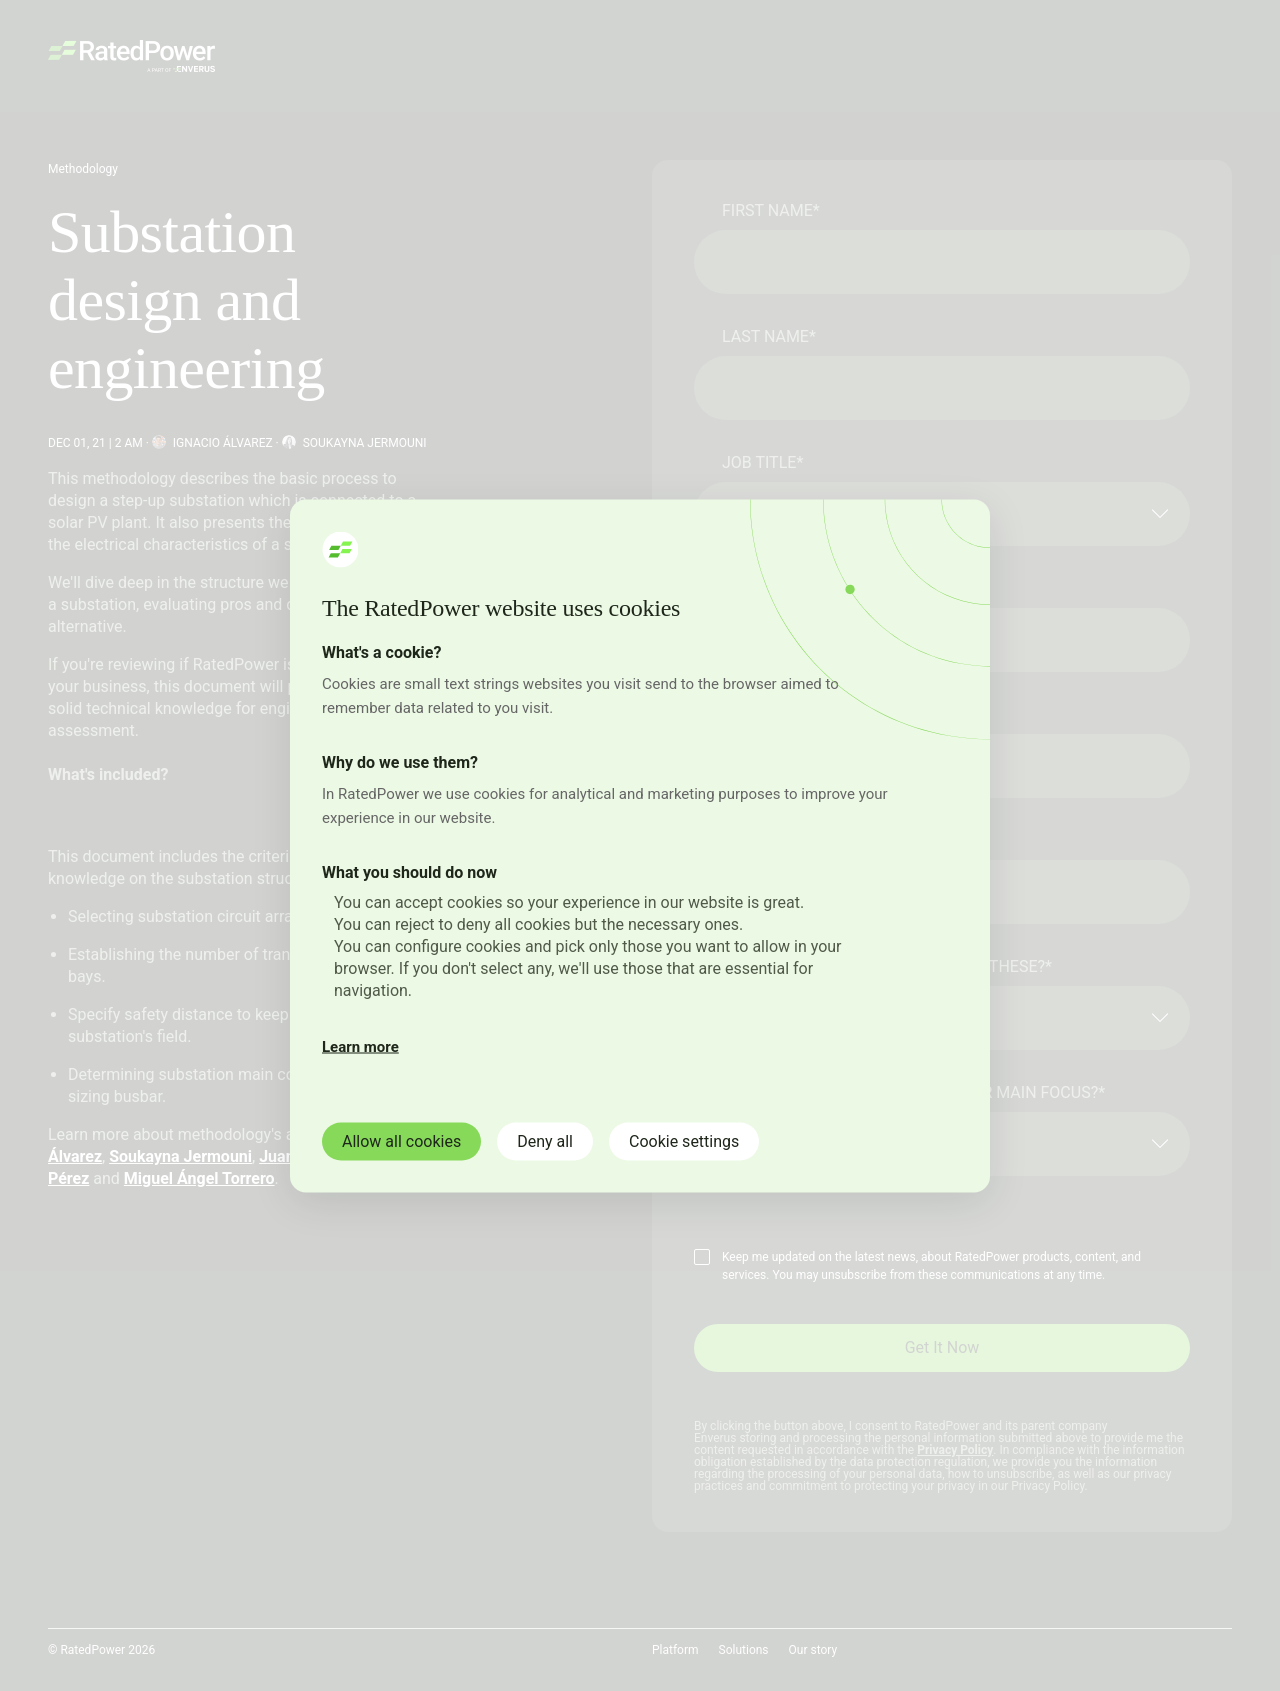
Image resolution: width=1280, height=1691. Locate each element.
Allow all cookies (401, 1140)
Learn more (360, 1046)
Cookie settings (684, 1140)
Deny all (545, 1140)
